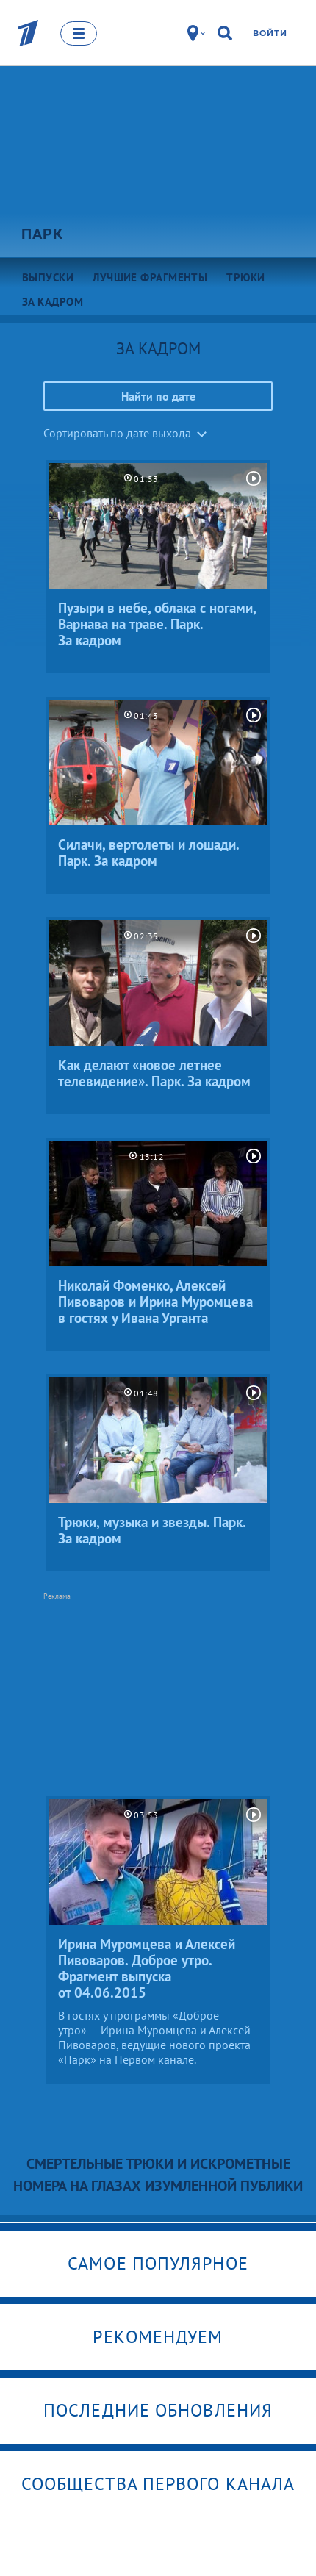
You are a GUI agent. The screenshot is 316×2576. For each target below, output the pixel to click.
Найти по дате (158, 396)
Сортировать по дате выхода (117, 433)
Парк (42, 234)
